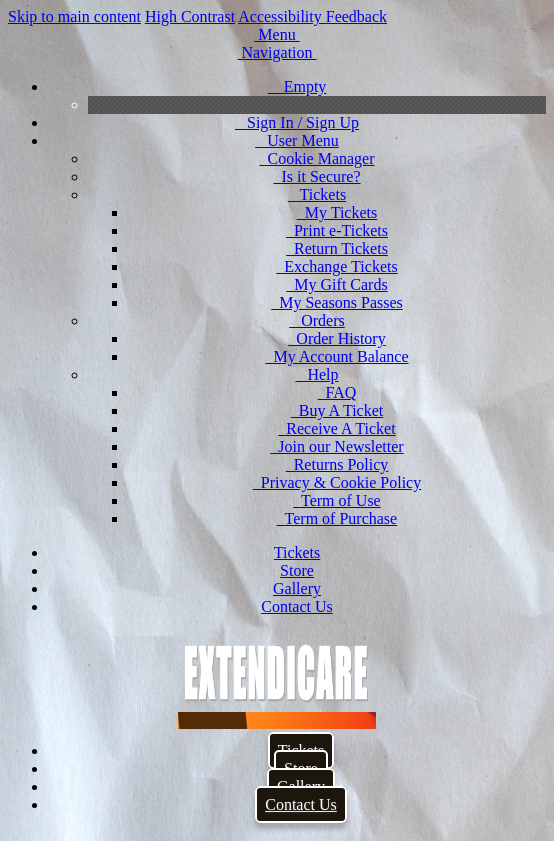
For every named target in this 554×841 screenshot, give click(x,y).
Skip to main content (74, 16)
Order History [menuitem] (336, 338)
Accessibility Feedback (312, 16)
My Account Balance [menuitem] (336, 356)
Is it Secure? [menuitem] (316, 176)
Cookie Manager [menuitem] (316, 158)
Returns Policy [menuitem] (337, 464)
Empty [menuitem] (297, 86)
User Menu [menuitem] (297, 140)
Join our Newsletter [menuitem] (336, 446)
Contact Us (301, 804)
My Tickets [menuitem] (337, 212)
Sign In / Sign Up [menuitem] (297, 122)
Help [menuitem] (316, 374)
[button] (276, 34)
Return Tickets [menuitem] (337, 248)
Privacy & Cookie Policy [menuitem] (337, 482)
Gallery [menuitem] (297, 588)
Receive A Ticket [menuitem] (336, 428)
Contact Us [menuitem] (297, 606)
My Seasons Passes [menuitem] (337, 302)
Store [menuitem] (297, 570)
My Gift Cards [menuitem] (336, 284)
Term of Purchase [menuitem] (337, 518)
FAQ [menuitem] (337, 392)
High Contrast (190, 16)
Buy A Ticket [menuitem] (337, 410)
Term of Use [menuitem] (336, 500)
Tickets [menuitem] (317, 194)
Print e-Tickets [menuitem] (337, 230)
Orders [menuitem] (317, 320)
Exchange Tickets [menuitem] (336, 266)
